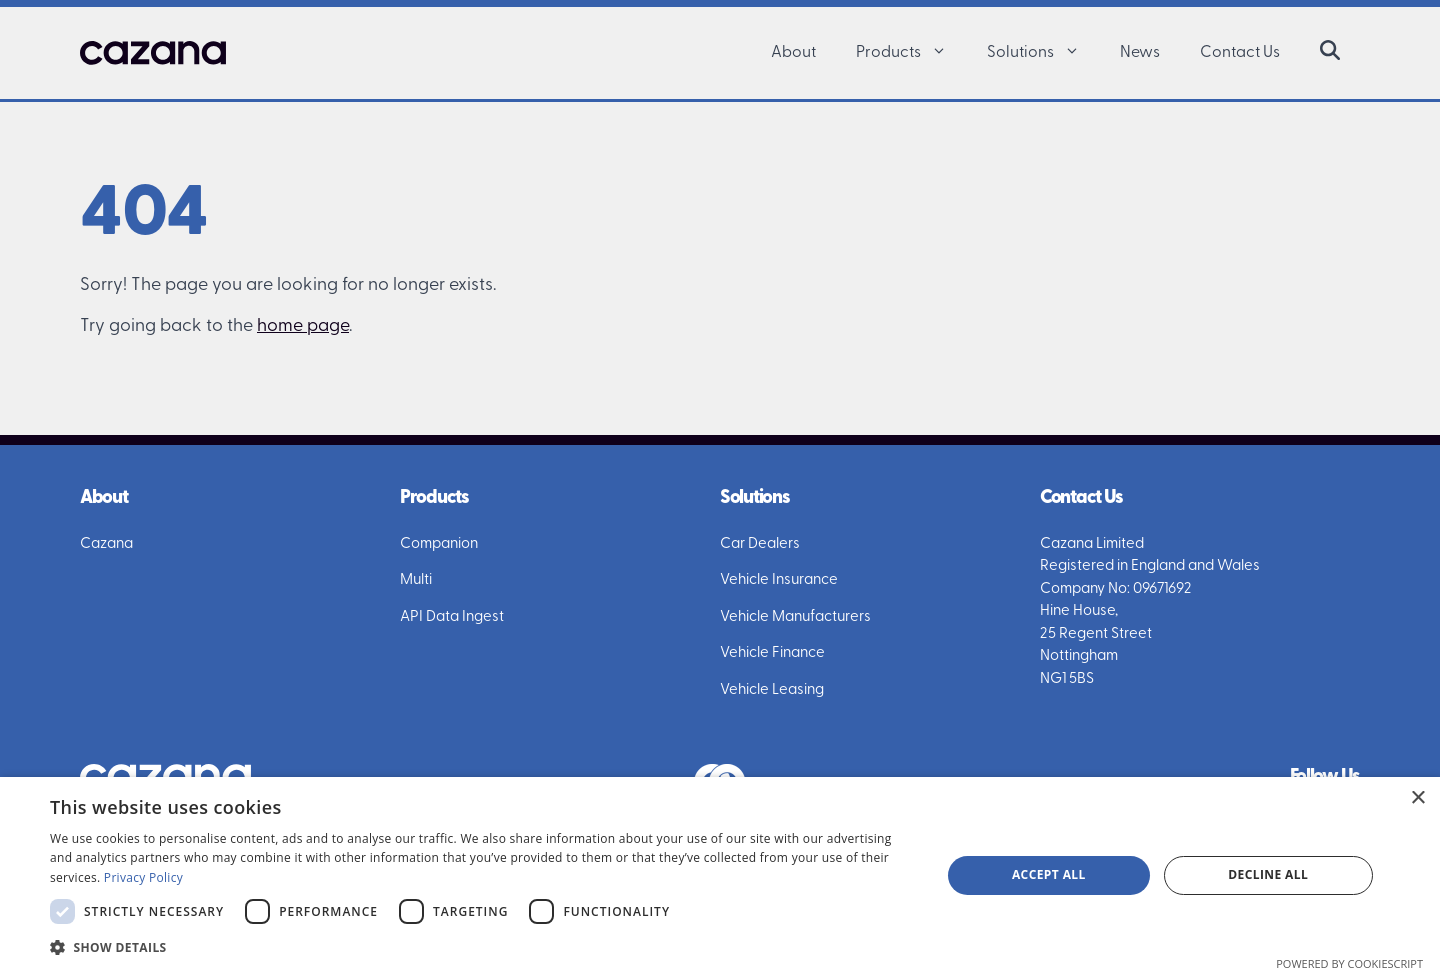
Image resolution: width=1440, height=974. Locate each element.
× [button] (1417, 798)
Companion (439, 544)
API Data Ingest (452, 617)
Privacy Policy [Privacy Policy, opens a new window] (143, 877)
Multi (416, 580)
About (793, 53)
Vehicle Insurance (779, 580)
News (1140, 53)
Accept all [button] (1049, 874)
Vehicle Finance (772, 653)
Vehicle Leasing (772, 690)
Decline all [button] (1268, 874)
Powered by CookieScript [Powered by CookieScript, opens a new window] (1349, 963)
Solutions (1043, 53)
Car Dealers (760, 544)
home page (303, 326)
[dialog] (720, 875)
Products (911, 53)
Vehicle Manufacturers (795, 617)
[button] (944, 53)
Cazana (106, 544)
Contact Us (1240, 53)
